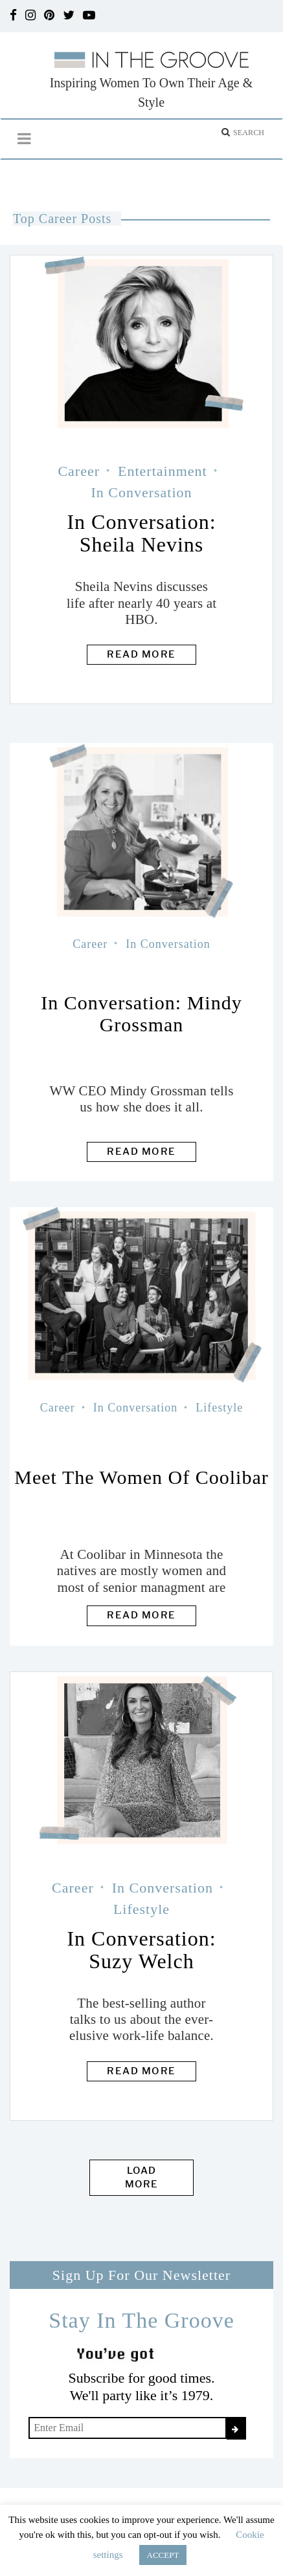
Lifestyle (219, 1407)
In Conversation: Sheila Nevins (141, 533)
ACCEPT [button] (163, 2555)
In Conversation (141, 492)
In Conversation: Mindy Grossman (141, 1013)
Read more (141, 654)
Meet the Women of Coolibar (141, 1477)
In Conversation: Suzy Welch (141, 1950)
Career (79, 471)
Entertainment (162, 471)
